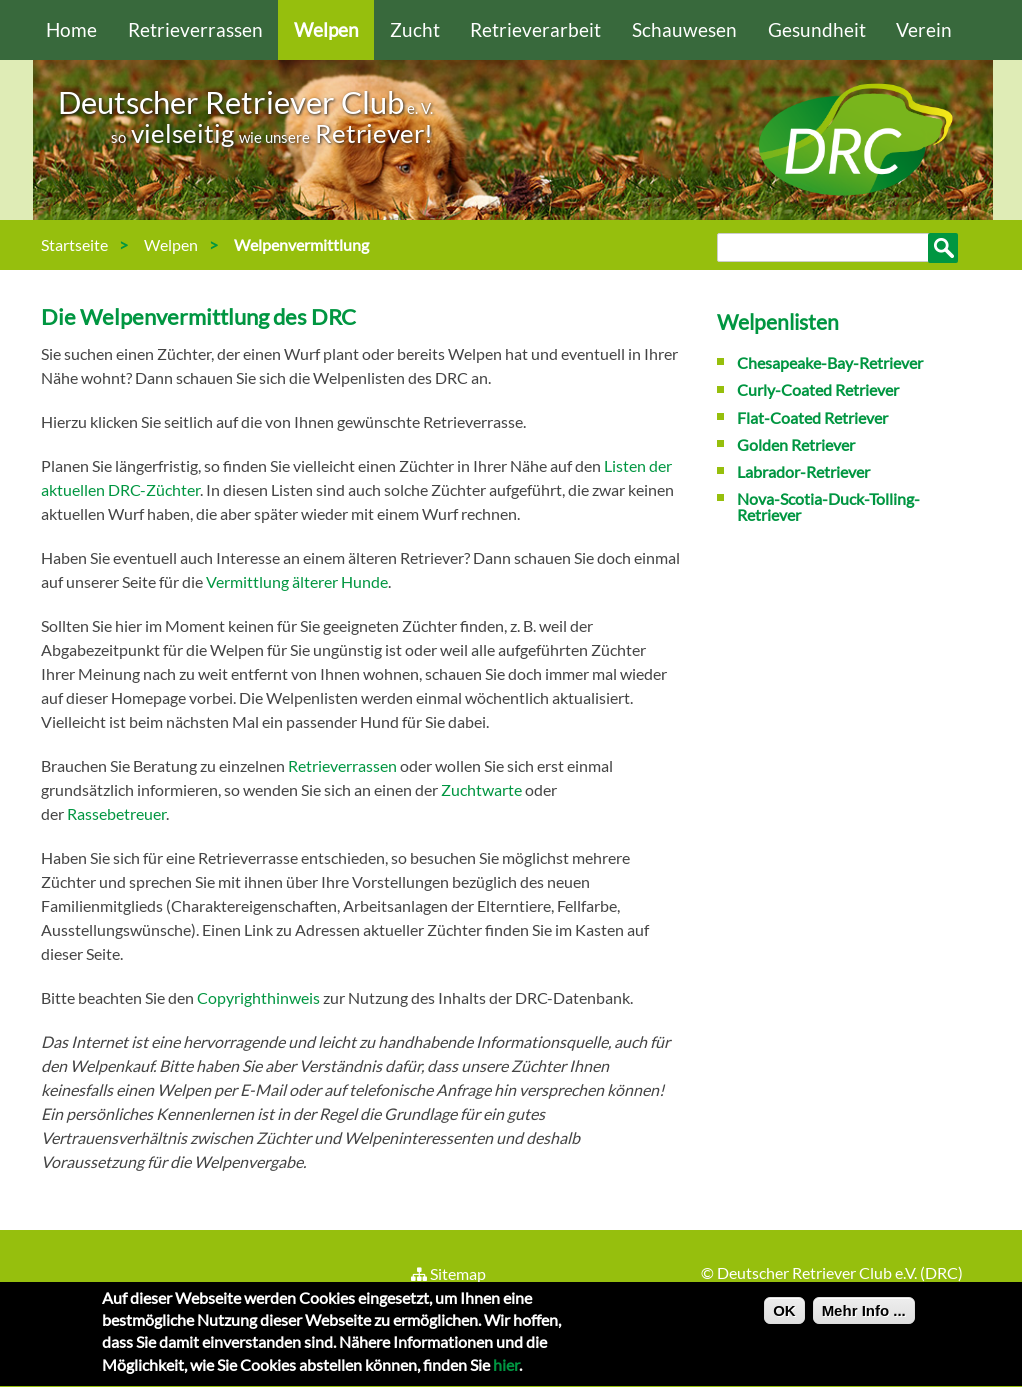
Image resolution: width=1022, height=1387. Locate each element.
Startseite (74, 244)
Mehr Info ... (864, 1316)
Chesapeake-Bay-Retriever (830, 362)
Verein (924, 29)
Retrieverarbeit (535, 29)
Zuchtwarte (481, 789)
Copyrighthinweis (258, 997)
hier (506, 1371)
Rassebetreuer (116, 813)
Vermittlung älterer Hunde (297, 581)
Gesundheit (817, 29)
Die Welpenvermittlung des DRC (198, 316)
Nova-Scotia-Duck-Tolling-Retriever (828, 506)
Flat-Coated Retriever (812, 417)
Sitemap (447, 1273)
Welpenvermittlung (301, 244)
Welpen (326, 29)
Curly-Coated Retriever (818, 389)
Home (71, 29)
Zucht (415, 29)
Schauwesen (684, 29)
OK (784, 1316)
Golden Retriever (796, 444)
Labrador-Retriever (803, 471)
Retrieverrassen (195, 29)
